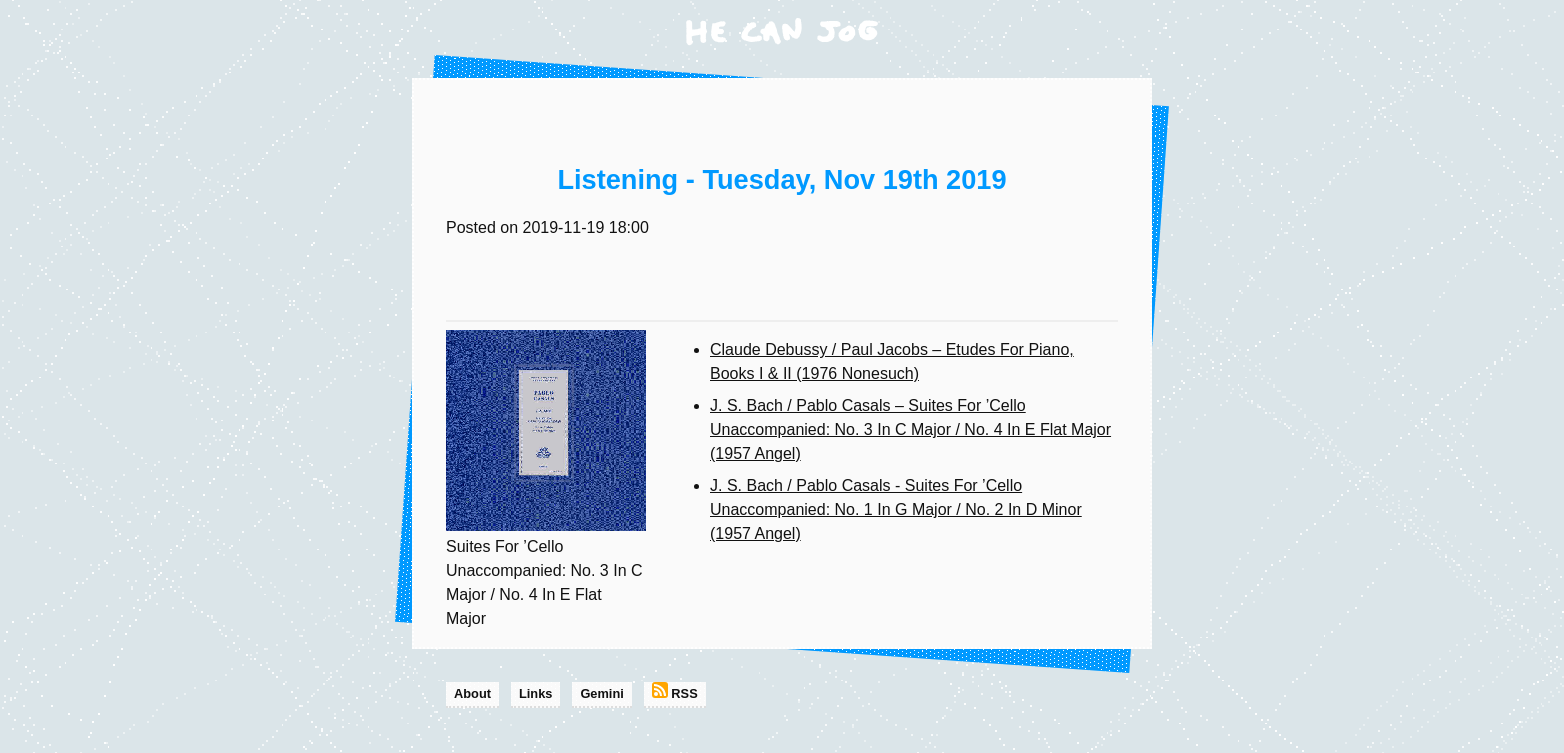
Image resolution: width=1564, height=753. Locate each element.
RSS (675, 691)
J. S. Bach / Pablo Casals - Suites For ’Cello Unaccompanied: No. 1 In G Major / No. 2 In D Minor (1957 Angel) (896, 509)
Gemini (601, 693)
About (472, 693)
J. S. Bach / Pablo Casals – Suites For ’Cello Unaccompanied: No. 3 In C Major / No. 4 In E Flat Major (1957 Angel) (910, 429)
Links (535, 693)
